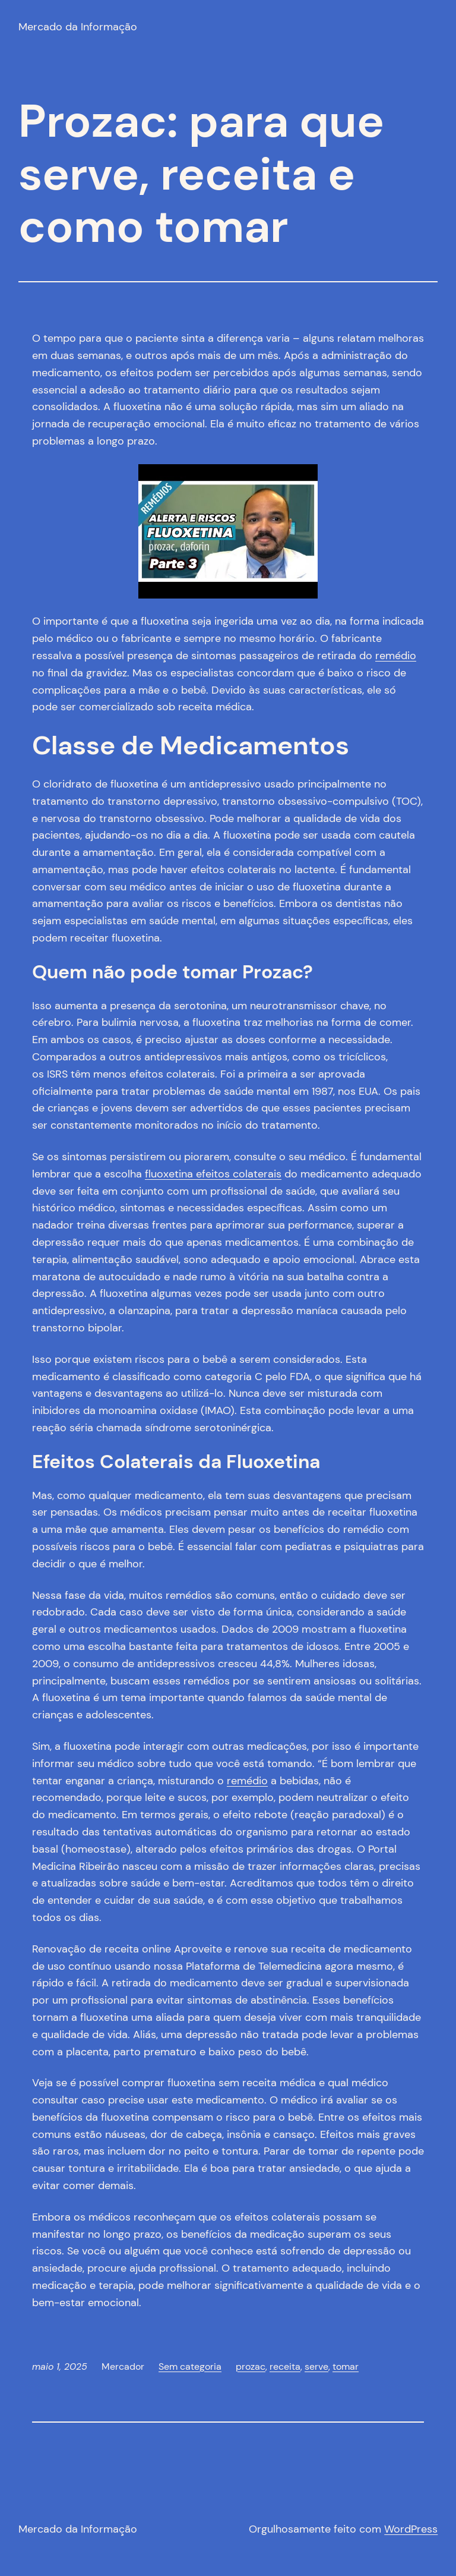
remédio (395, 655)
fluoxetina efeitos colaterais (213, 1174)
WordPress (411, 2529)
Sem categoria (190, 2366)
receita (285, 2366)
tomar (345, 2366)
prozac (250, 2366)
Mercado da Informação (77, 27)
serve (316, 2366)
